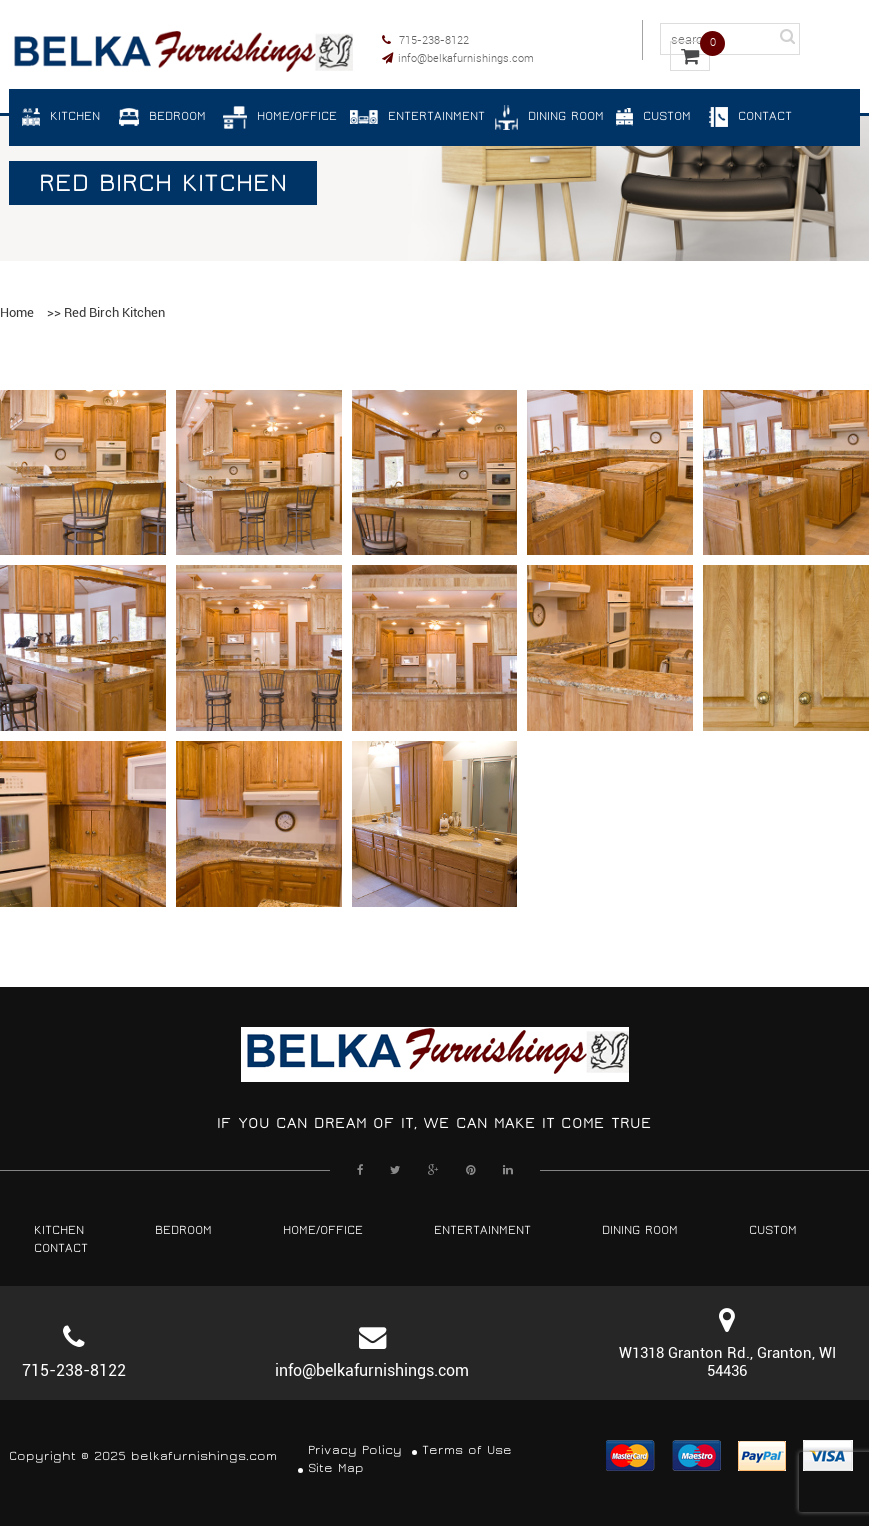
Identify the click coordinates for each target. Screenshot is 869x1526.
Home (17, 312)
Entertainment (482, 1230)
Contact (61, 1248)
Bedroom (183, 1230)
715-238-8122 (425, 39)
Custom (773, 1230)
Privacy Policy (355, 1450)
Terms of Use (467, 1450)
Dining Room (640, 1230)
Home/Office (323, 1230)
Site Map (336, 1468)
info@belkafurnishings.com (458, 57)
